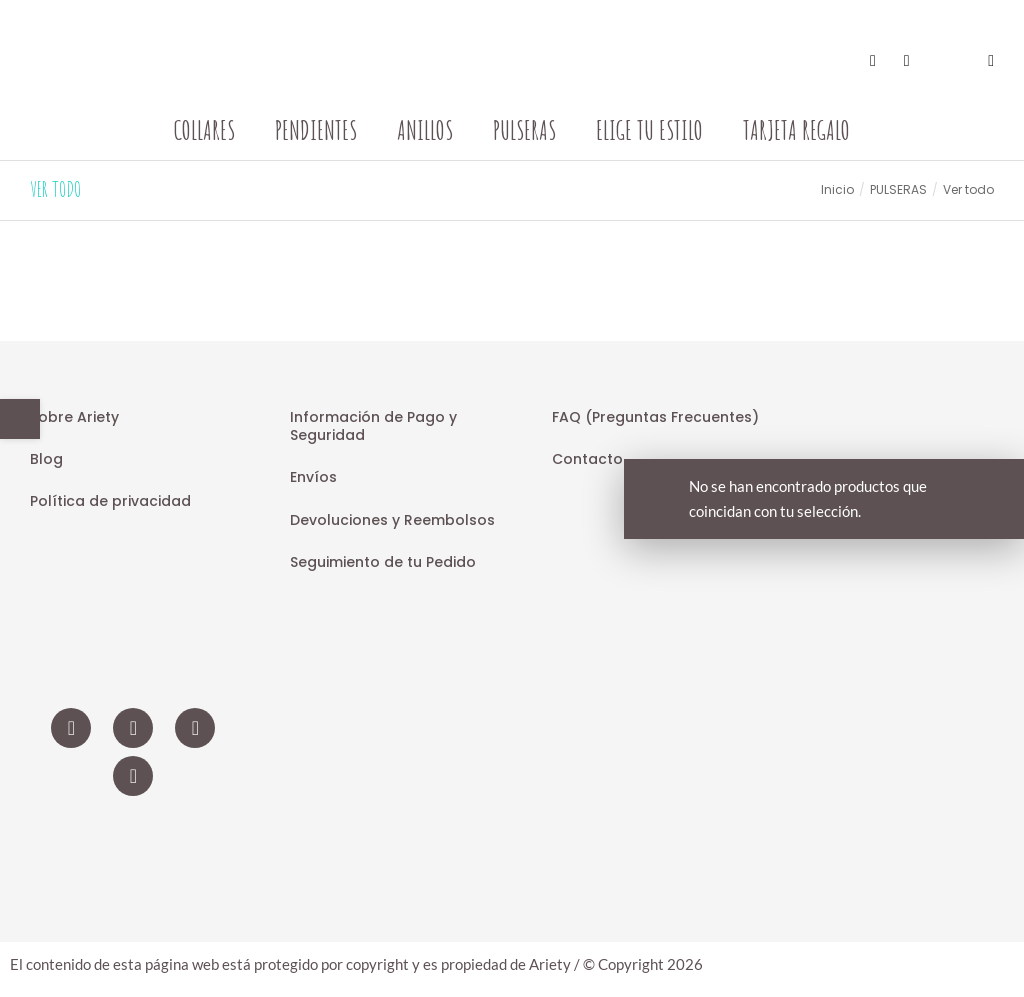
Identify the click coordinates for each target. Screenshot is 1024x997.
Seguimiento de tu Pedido (383, 562)
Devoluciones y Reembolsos (392, 520)
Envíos (313, 477)
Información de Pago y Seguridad (373, 426)
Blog (46, 459)
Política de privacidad (110, 501)
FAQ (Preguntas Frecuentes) (655, 417)
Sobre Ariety (74, 417)
